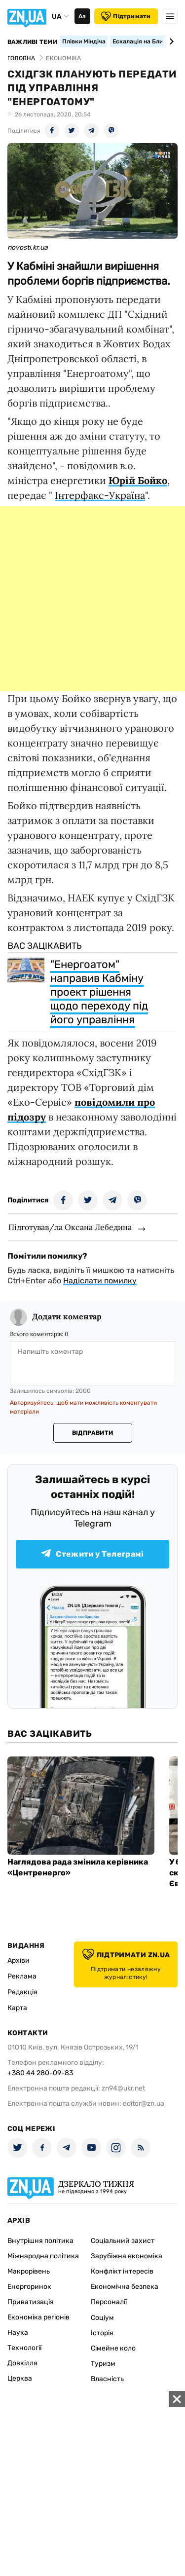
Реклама (22, 1976)
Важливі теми (32, 41)
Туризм (103, 2363)
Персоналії (109, 2302)
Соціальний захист (122, 2241)
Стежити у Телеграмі (92, 1554)
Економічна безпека (124, 2286)
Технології (24, 2348)
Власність (107, 2379)
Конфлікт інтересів (122, 2271)
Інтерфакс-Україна (100, 495)
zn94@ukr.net (123, 2088)
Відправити (92, 1432)
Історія (102, 2333)
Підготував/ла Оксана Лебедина (70, 1227)
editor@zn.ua (143, 2103)
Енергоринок (29, 2286)
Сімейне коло (113, 2348)
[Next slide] (170, 41)
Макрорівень (28, 2271)
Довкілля (22, 2363)
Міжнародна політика (43, 2256)
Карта (17, 2008)
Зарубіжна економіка (126, 2256)
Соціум (102, 2318)
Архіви (18, 1960)
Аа (82, 16)
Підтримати (125, 16)
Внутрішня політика (40, 2241)
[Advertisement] (92, 598)
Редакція (22, 1992)
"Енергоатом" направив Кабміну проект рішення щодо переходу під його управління (99, 992)
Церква (19, 2378)
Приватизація (30, 2302)
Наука (17, 2332)
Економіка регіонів (38, 2317)
